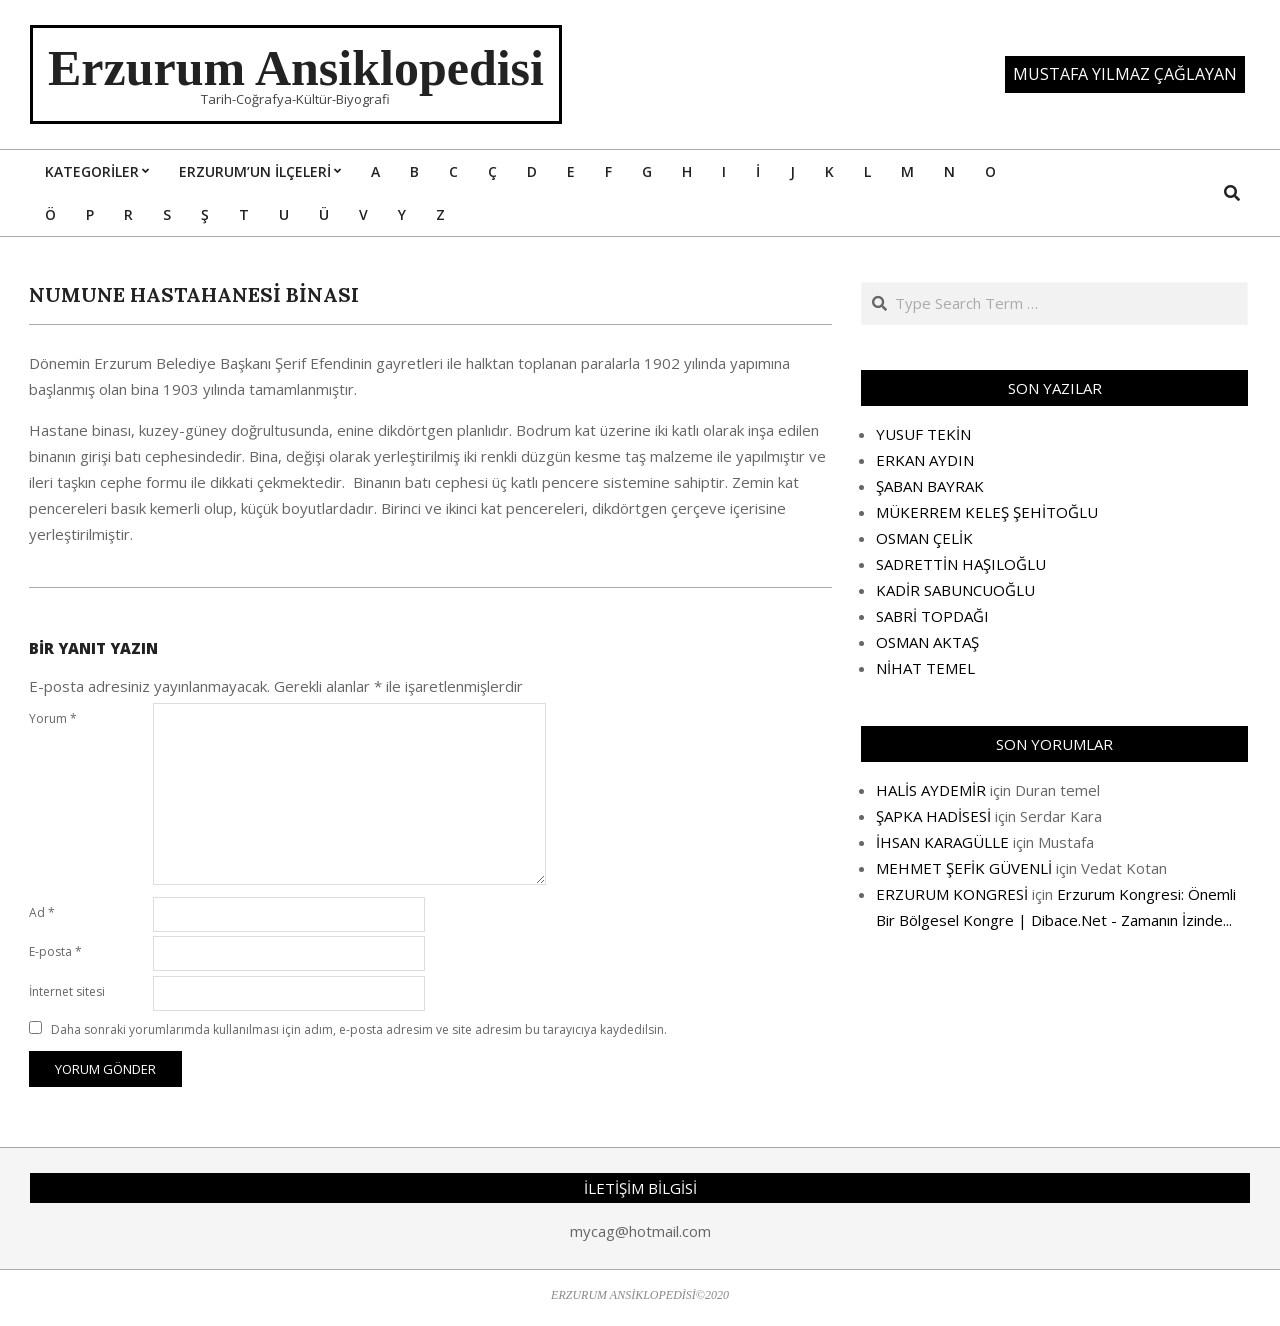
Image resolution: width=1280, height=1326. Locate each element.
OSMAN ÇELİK (924, 538)
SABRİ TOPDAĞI (932, 616)
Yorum (53, 718)
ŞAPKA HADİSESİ (933, 816)
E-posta (55, 951)
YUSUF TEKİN (923, 434)
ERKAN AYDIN (925, 460)
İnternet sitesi (67, 991)
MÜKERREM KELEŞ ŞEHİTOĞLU (987, 512)
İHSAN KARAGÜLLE (942, 842)
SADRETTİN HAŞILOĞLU (961, 564)
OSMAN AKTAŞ (927, 642)
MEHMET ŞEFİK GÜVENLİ (964, 868)
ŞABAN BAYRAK (930, 486)
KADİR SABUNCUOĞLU (955, 590)
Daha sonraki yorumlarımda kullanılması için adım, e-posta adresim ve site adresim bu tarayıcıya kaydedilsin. (359, 1029)
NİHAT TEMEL (925, 668)
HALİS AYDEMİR (931, 790)
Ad (42, 912)
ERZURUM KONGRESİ (952, 894)
